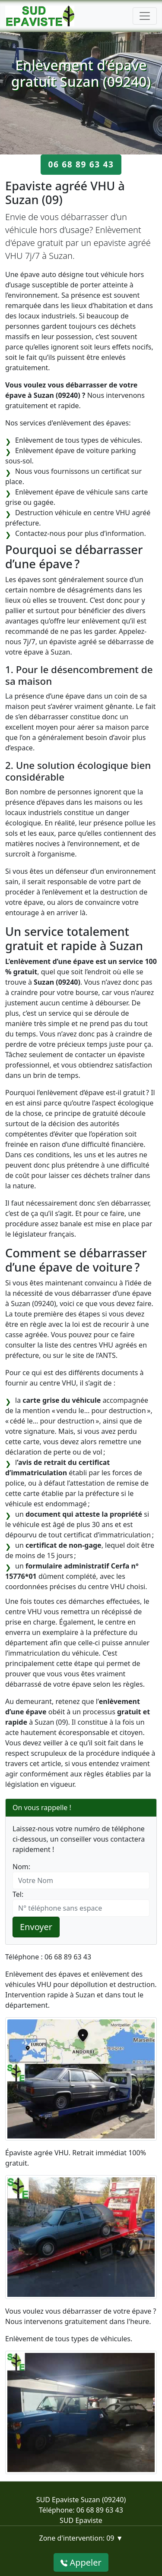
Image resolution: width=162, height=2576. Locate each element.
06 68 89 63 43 (81, 164)
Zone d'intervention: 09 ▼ (81, 2538)
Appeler (81, 2562)
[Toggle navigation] (145, 16)
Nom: (21, 1866)
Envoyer (36, 1927)
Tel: (18, 1894)
